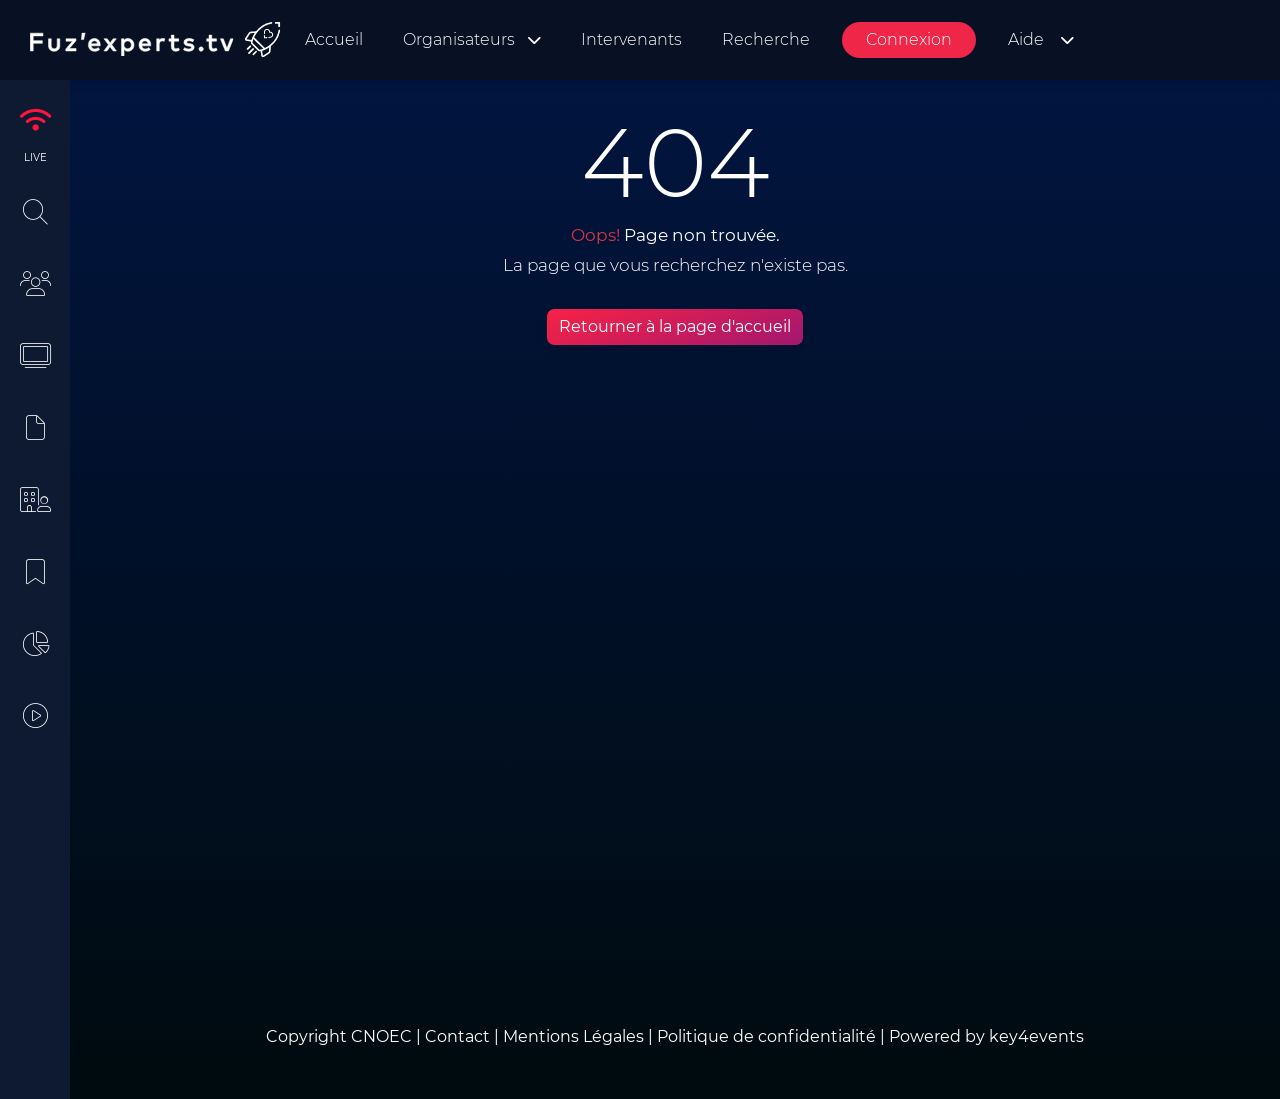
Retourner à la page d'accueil (675, 326)
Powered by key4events (986, 1036)
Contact (459, 1036)
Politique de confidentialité (766, 1036)
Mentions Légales (573, 1036)
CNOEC (381, 1036)
